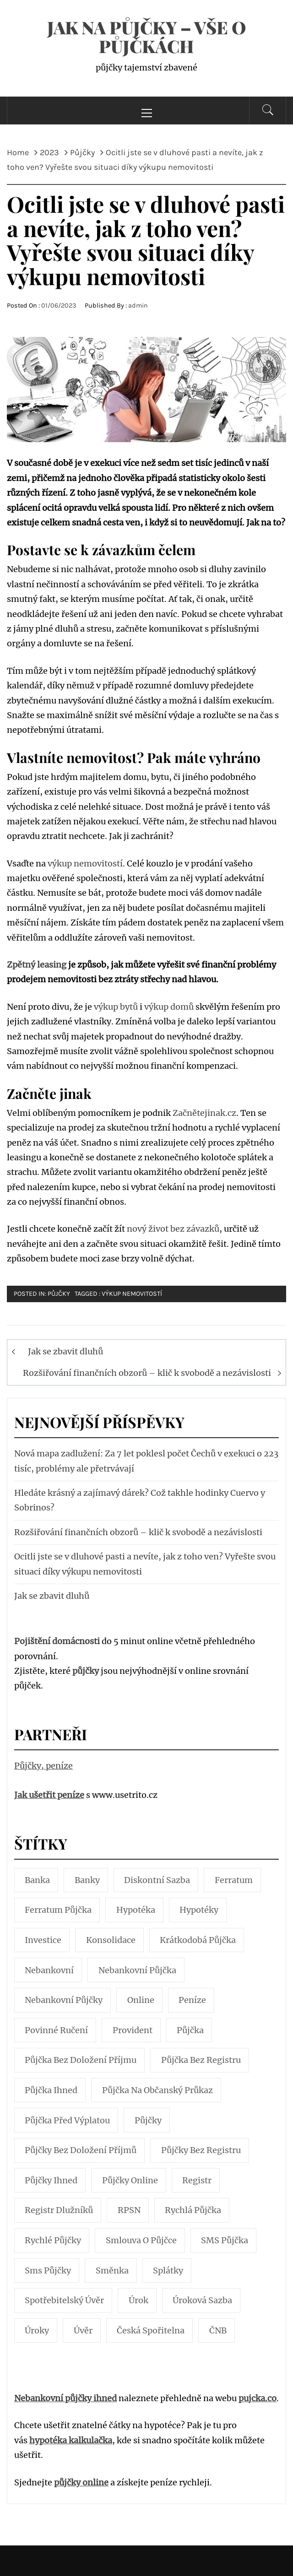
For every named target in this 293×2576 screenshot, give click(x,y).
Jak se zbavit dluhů (65, 1351)
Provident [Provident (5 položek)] (132, 2030)
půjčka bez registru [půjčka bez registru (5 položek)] (201, 2060)
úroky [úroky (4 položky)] (37, 2330)
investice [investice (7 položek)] (43, 1940)
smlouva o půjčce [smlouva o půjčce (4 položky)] (141, 2240)
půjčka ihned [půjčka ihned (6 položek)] (51, 2090)
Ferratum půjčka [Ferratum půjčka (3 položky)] (58, 1910)
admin (138, 305)
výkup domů (169, 1006)
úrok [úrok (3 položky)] (138, 2300)
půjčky (85, 1671)
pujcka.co (258, 2398)
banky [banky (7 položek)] (87, 1880)
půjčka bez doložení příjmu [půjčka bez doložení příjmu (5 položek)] (80, 2060)
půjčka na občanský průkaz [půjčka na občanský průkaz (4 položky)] (157, 2090)
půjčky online (81, 2482)
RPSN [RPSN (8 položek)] (129, 2210)
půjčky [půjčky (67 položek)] (148, 2120)
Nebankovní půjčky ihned (65, 2398)
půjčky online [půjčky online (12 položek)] (130, 2180)
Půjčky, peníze (43, 1765)
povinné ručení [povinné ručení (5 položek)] (56, 2030)
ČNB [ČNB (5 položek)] (218, 2330)
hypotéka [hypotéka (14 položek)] (135, 1910)
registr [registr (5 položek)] (197, 2180)
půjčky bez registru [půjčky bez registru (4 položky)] (201, 2150)
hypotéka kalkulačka (70, 2440)
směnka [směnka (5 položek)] (112, 2270)
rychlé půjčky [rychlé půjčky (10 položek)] (53, 2240)
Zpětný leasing (36, 964)
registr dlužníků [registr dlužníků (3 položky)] (59, 2210)
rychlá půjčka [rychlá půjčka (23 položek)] (193, 2210)
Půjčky (59, 1294)
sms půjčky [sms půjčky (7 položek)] (48, 2270)
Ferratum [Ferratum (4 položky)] (234, 1880)
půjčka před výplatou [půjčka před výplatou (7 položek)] (67, 2120)
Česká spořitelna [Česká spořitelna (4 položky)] (150, 2330)
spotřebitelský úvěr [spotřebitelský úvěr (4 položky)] (64, 2300)
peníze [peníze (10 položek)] (192, 2000)
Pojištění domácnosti (57, 1641)
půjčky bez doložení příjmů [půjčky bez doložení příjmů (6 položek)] (80, 2150)
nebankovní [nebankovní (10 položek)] (49, 1970)
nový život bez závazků (173, 1228)
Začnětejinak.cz (204, 1113)
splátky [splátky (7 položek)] (168, 2270)
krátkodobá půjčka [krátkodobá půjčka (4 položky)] (198, 1940)
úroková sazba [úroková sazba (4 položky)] (202, 2300)
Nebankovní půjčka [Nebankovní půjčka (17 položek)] (137, 1970)
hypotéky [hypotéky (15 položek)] (198, 1910)
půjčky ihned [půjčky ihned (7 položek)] (51, 2180)
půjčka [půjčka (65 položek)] (190, 2030)
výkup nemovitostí (85, 863)
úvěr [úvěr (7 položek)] (83, 2330)
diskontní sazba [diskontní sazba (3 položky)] (157, 1880)
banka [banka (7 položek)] (37, 1880)
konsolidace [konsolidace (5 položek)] (111, 1940)
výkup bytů (116, 1006)
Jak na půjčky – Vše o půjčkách (146, 37)
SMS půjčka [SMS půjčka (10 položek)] (224, 2240)
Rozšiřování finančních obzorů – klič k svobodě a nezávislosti (147, 1373)
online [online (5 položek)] (140, 2000)
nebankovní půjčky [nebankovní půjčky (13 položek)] (64, 2000)
